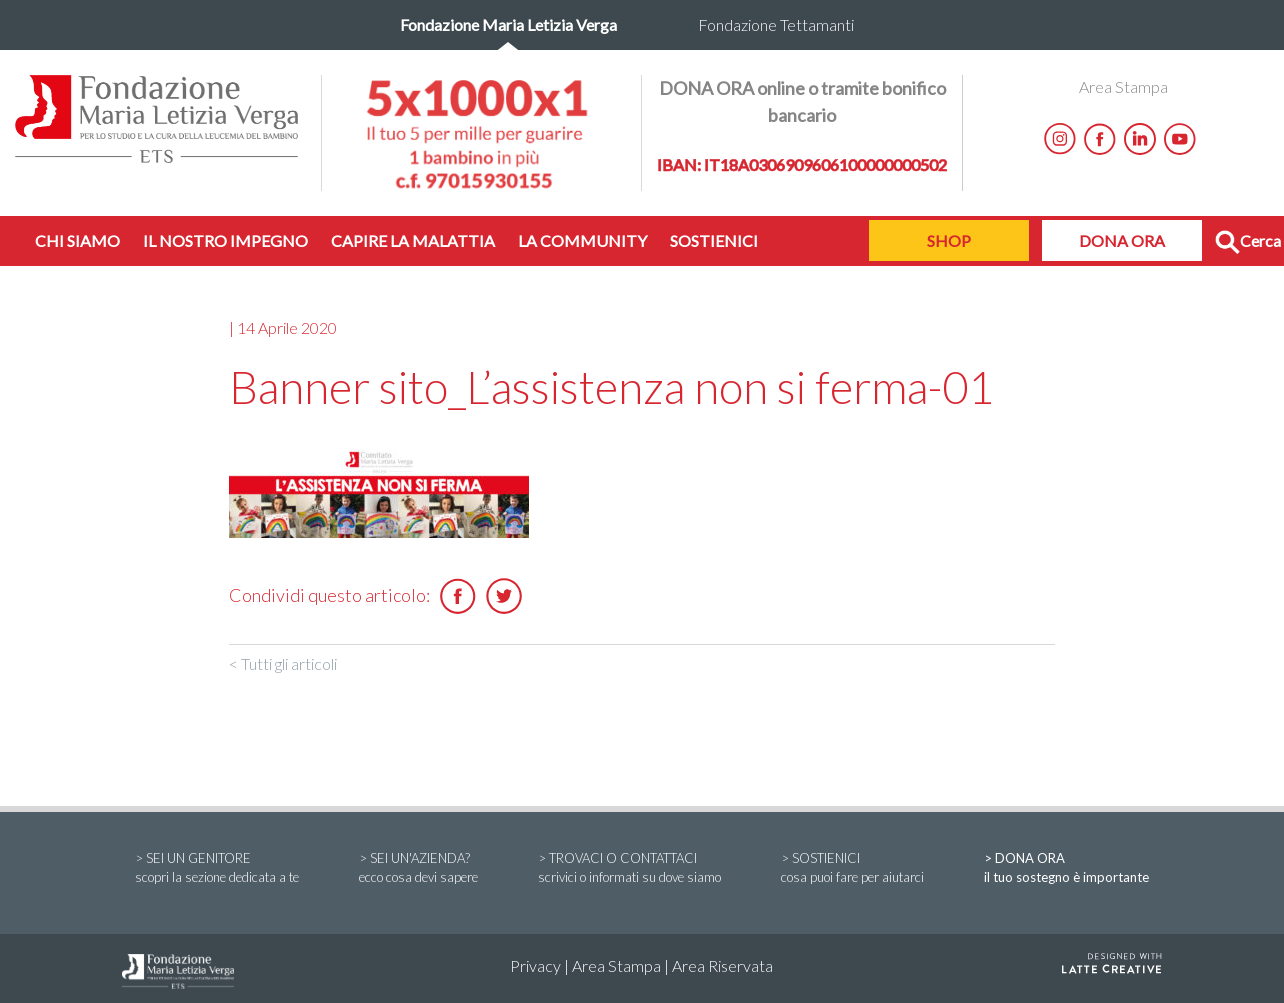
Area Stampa (1123, 86)
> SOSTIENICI (852, 869)
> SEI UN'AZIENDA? (418, 869)
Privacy (535, 965)
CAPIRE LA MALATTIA (413, 240)
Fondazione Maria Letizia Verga (508, 24)
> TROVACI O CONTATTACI (629, 869)
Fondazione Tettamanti (776, 24)
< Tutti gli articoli (283, 663)
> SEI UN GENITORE (217, 869)
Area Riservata (722, 965)
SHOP (949, 240)
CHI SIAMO (77, 240)
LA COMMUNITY (582, 240)
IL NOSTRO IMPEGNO (225, 240)
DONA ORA (1122, 240)
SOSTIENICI (714, 240)
